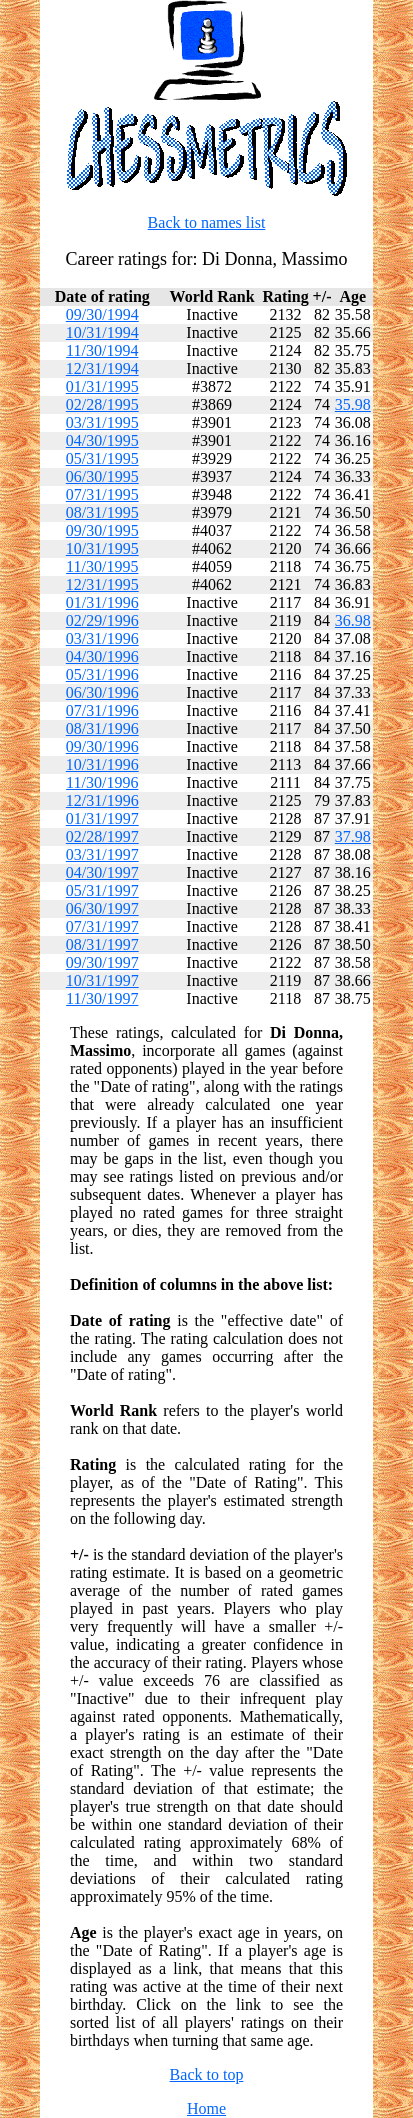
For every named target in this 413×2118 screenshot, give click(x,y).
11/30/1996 (102, 782)
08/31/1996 (102, 728)
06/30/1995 (102, 476)
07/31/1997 (102, 926)
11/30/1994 (102, 350)
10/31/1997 (102, 980)
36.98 (353, 620)
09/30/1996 (102, 746)
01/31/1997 (102, 818)
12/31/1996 (102, 800)
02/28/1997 (102, 836)
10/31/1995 (102, 548)
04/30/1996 (102, 656)
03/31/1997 (102, 854)
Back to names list (207, 222)
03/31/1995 (102, 422)
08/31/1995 (102, 512)
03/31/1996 (102, 638)
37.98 (353, 836)
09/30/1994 (102, 314)
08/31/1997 (102, 944)
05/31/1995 (102, 458)
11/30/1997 (102, 998)
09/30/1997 (102, 962)
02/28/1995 (102, 404)
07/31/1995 (102, 494)
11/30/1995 (102, 566)
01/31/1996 (102, 602)
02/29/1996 (102, 620)
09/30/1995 (102, 530)
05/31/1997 (102, 890)
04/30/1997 (102, 872)
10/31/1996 (102, 764)
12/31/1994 (102, 368)
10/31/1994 (102, 332)
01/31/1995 (102, 386)
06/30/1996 (102, 692)
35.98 (353, 404)
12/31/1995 (102, 584)
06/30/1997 (102, 908)
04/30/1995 (102, 440)
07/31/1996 (102, 710)
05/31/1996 (102, 674)
